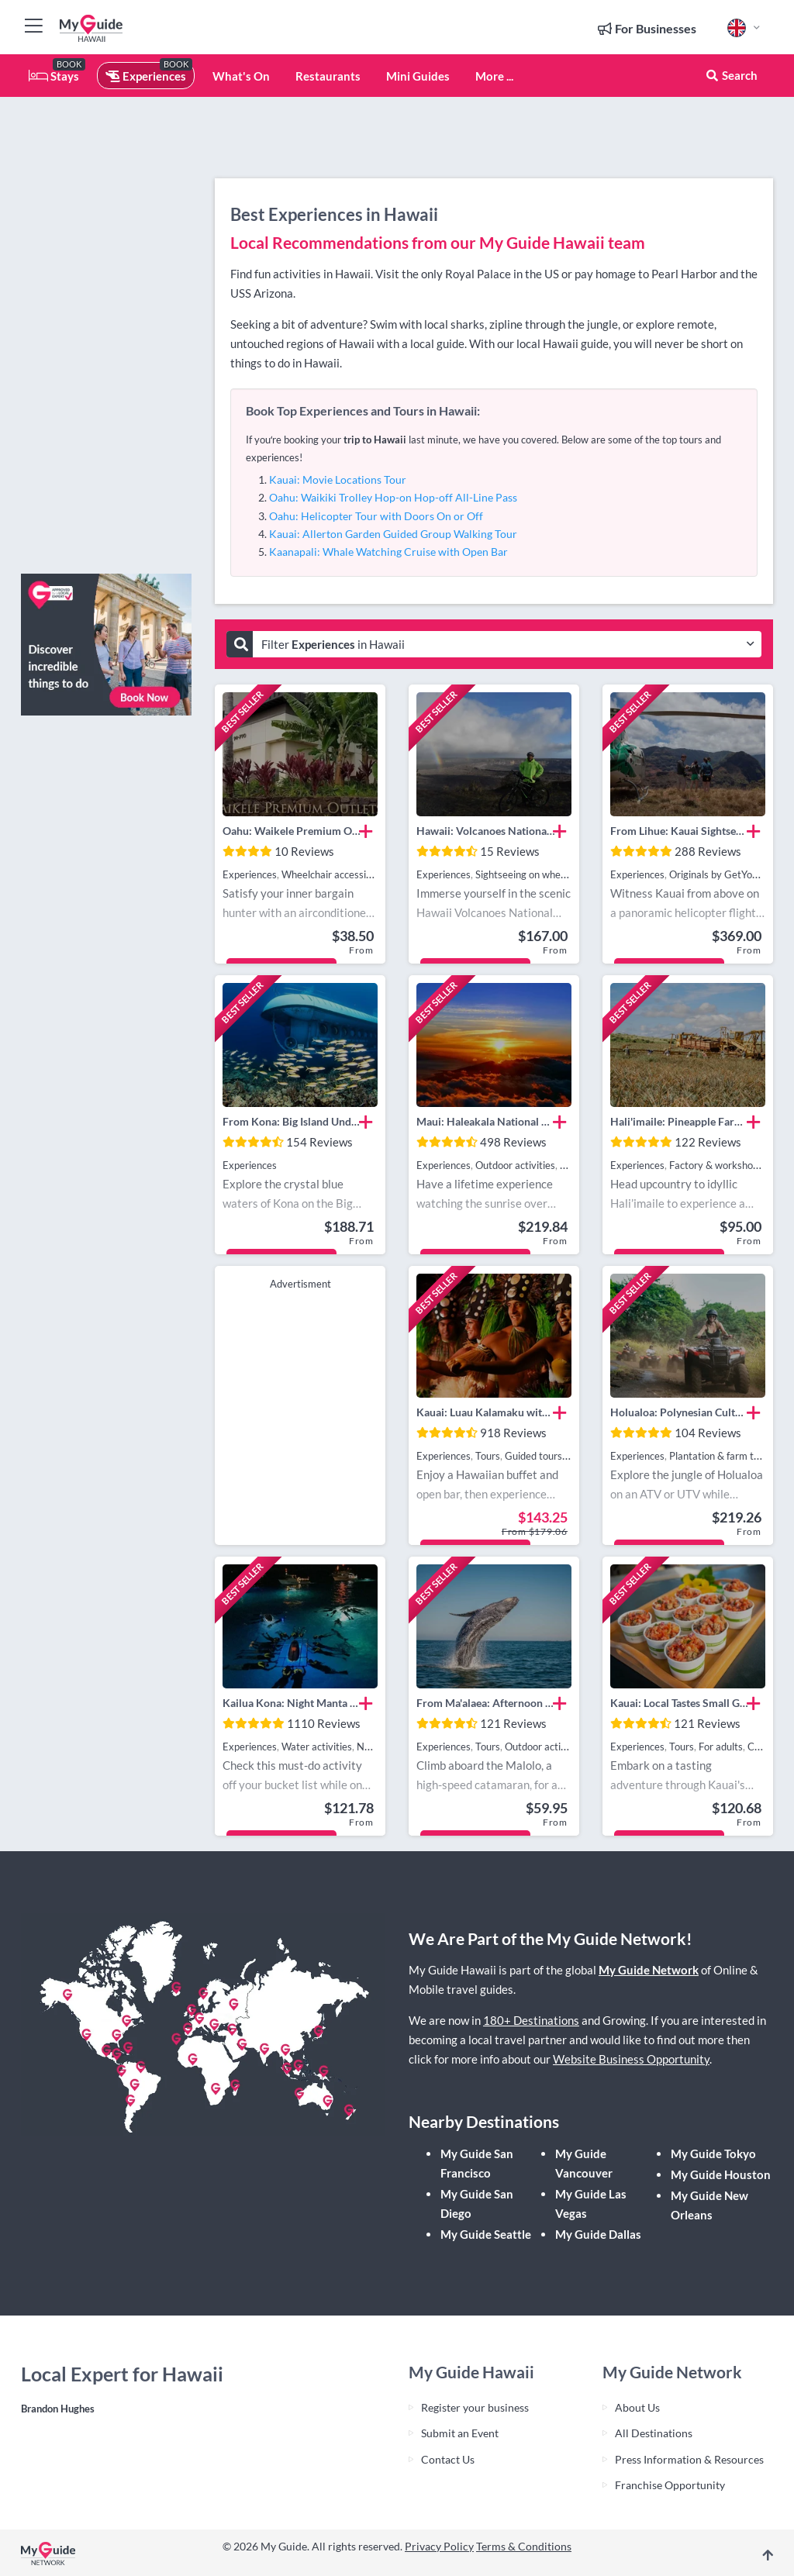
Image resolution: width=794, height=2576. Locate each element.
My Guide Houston (721, 2174)
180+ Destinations (531, 2020)
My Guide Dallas (598, 2234)
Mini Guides (418, 76)
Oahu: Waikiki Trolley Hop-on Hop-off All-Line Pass (393, 497)
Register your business (475, 2407)
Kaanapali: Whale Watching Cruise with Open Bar (388, 551)
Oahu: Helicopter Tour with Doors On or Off (376, 515)
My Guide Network (649, 1970)
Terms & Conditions (523, 2546)
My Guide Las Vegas (591, 2203)
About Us (637, 2407)
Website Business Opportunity (631, 2059)
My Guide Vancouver (584, 2163)
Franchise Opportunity (670, 2485)
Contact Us (448, 2459)
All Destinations (653, 2433)
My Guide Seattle (485, 2234)
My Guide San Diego (476, 2203)
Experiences (145, 76)
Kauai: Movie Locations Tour (337, 479)
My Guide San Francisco (476, 2163)
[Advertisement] (106, 329)
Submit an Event (460, 2433)
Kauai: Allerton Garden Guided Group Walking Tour (393, 533)
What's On (241, 76)
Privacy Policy (439, 2546)
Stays (54, 76)
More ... (494, 76)
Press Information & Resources (689, 2459)
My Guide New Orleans (709, 2205)
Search (731, 75)
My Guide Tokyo (713, 2153)
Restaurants (328, 76)
